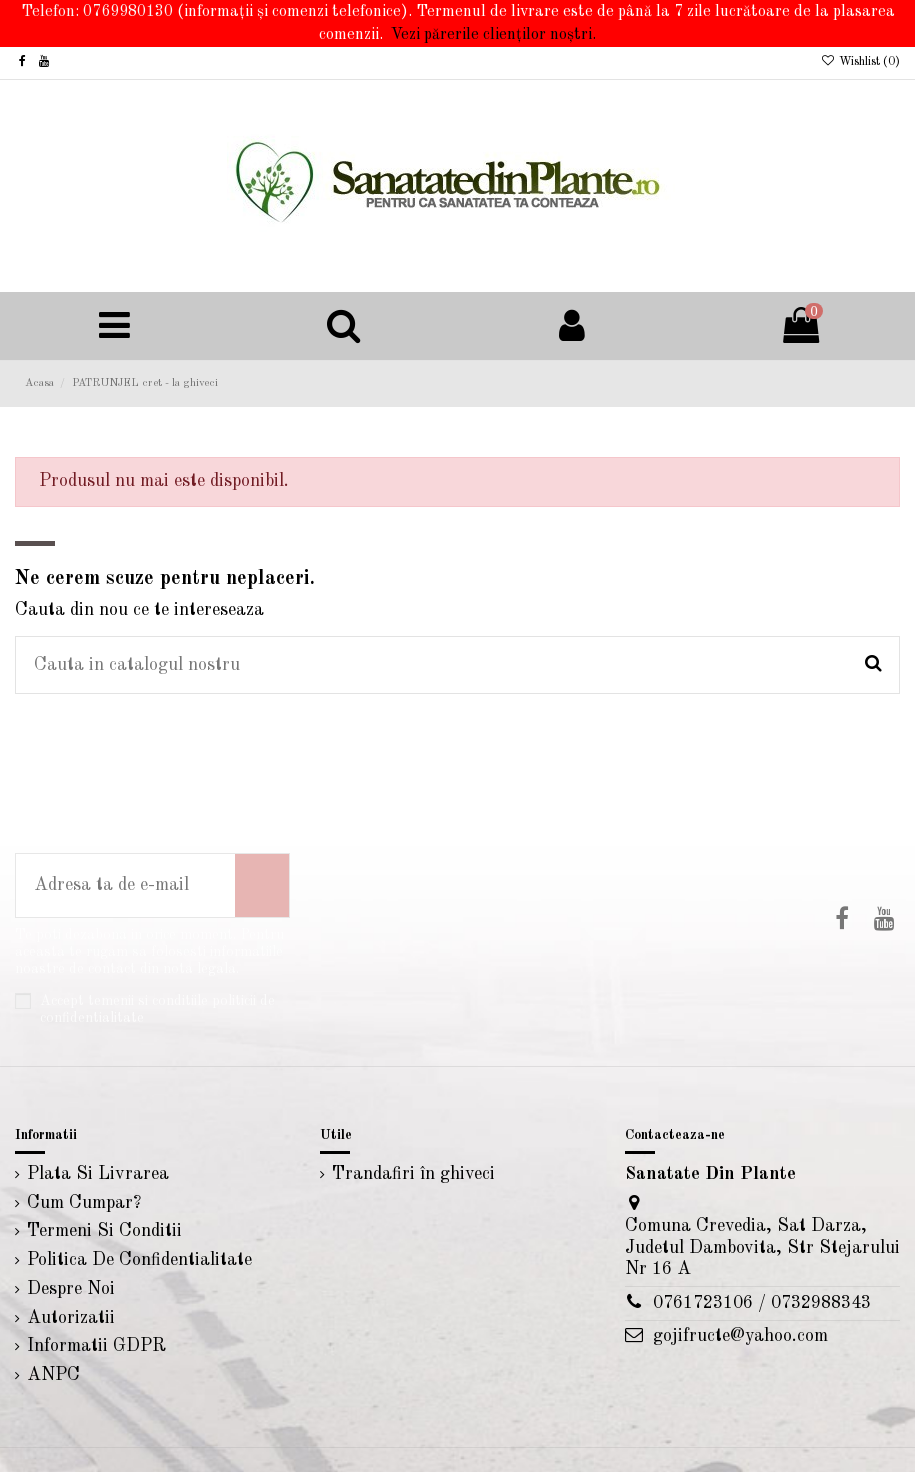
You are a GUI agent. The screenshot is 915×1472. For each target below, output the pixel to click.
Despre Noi (71, 1289)
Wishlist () (860, 62)
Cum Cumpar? (84, 1203)
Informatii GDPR (96, 1346)
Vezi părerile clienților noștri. (493, 35)
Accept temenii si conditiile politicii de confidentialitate (157, 1009)
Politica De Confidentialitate (139, 1260)
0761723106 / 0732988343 (762, 1303)
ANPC (53, 1375)
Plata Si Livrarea (98, 1174)
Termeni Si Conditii (104, 1231)
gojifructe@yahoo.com (740, 1336)
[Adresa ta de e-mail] (125, 885)
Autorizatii (71, 1318)
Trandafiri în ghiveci (413, 1174)
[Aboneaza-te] (262, 885)
